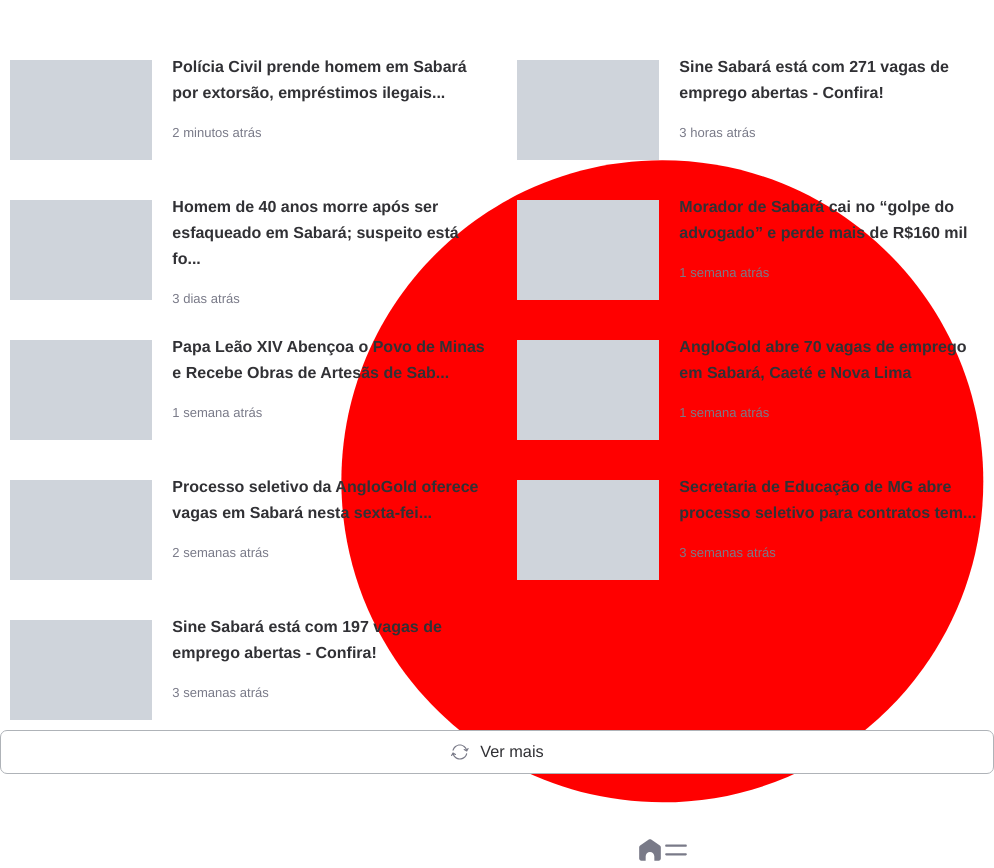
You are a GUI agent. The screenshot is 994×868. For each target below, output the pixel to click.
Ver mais (496, 752)
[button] (676, 850)
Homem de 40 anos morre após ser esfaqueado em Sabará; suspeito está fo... (315, 233)
